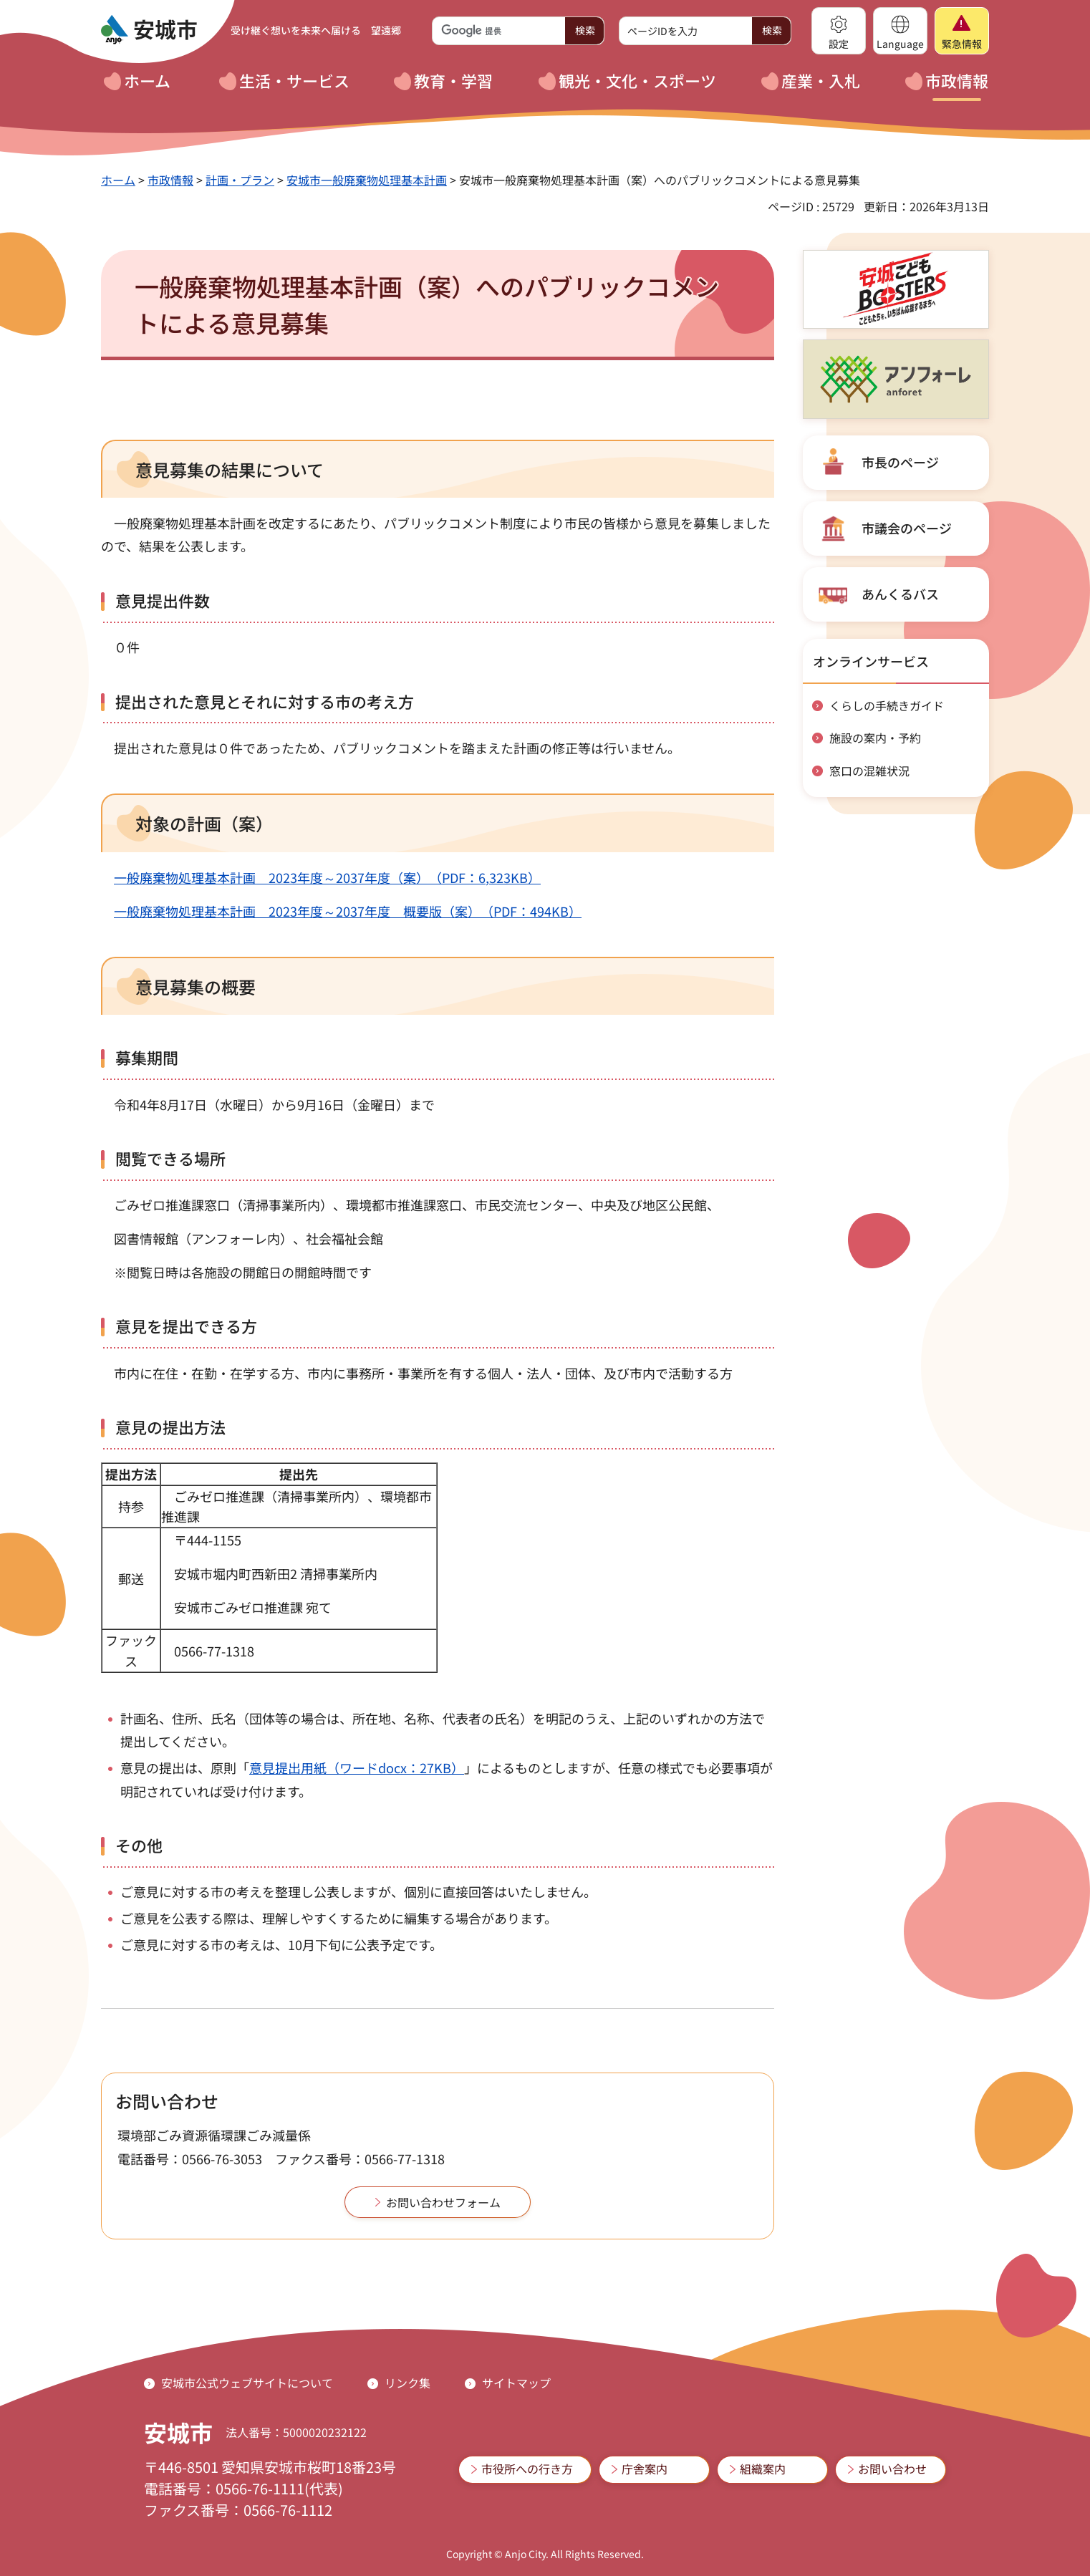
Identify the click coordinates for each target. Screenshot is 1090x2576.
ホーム (118, 179)
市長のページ (900, 462)
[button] (838, 30)
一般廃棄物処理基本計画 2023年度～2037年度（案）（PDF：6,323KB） (327, 877)
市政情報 (170, 179)
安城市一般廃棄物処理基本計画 (366, 179)
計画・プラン (240, 179)
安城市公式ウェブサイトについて (247, 2382)
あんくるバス (900, 593)
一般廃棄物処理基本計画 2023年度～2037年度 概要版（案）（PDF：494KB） (348, 911)
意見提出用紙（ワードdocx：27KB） (356, 1767)
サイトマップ (516, 2382)
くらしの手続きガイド (886, 705)
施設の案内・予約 (875, 737)
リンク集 (407, 2382)
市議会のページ (907, 527)
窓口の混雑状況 (869, 770)
